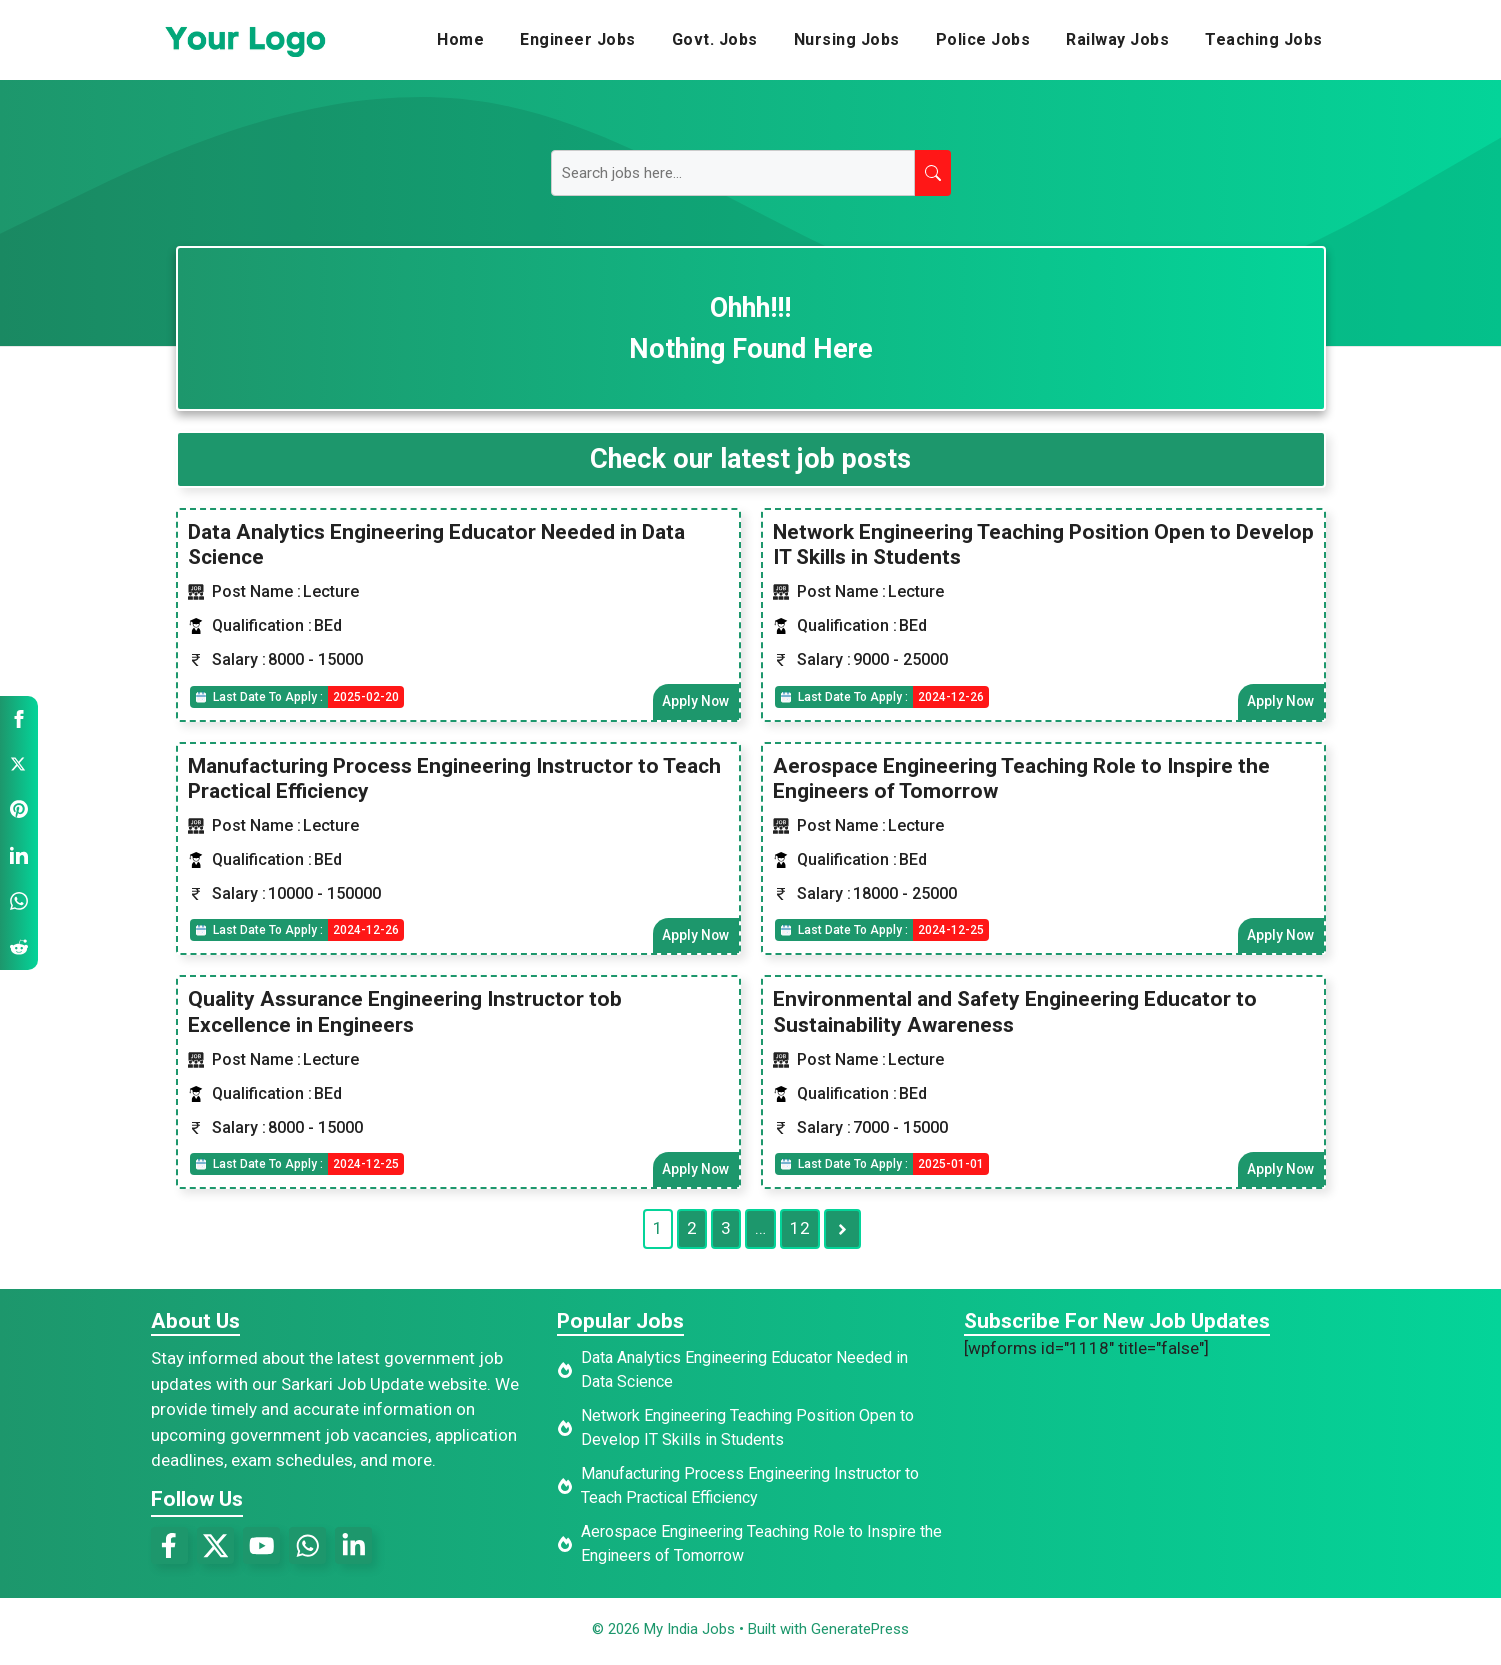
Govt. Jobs (715, 39)
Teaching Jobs (1264, 39)
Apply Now (695, 702)
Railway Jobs (1117, 39)
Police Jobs (983, 39)
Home (460, 39)
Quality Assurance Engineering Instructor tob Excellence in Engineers (405, 1014)
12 (800, 1233)
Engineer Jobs (578, 39)
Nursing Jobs (847, 39)
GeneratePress (860, 1633)
